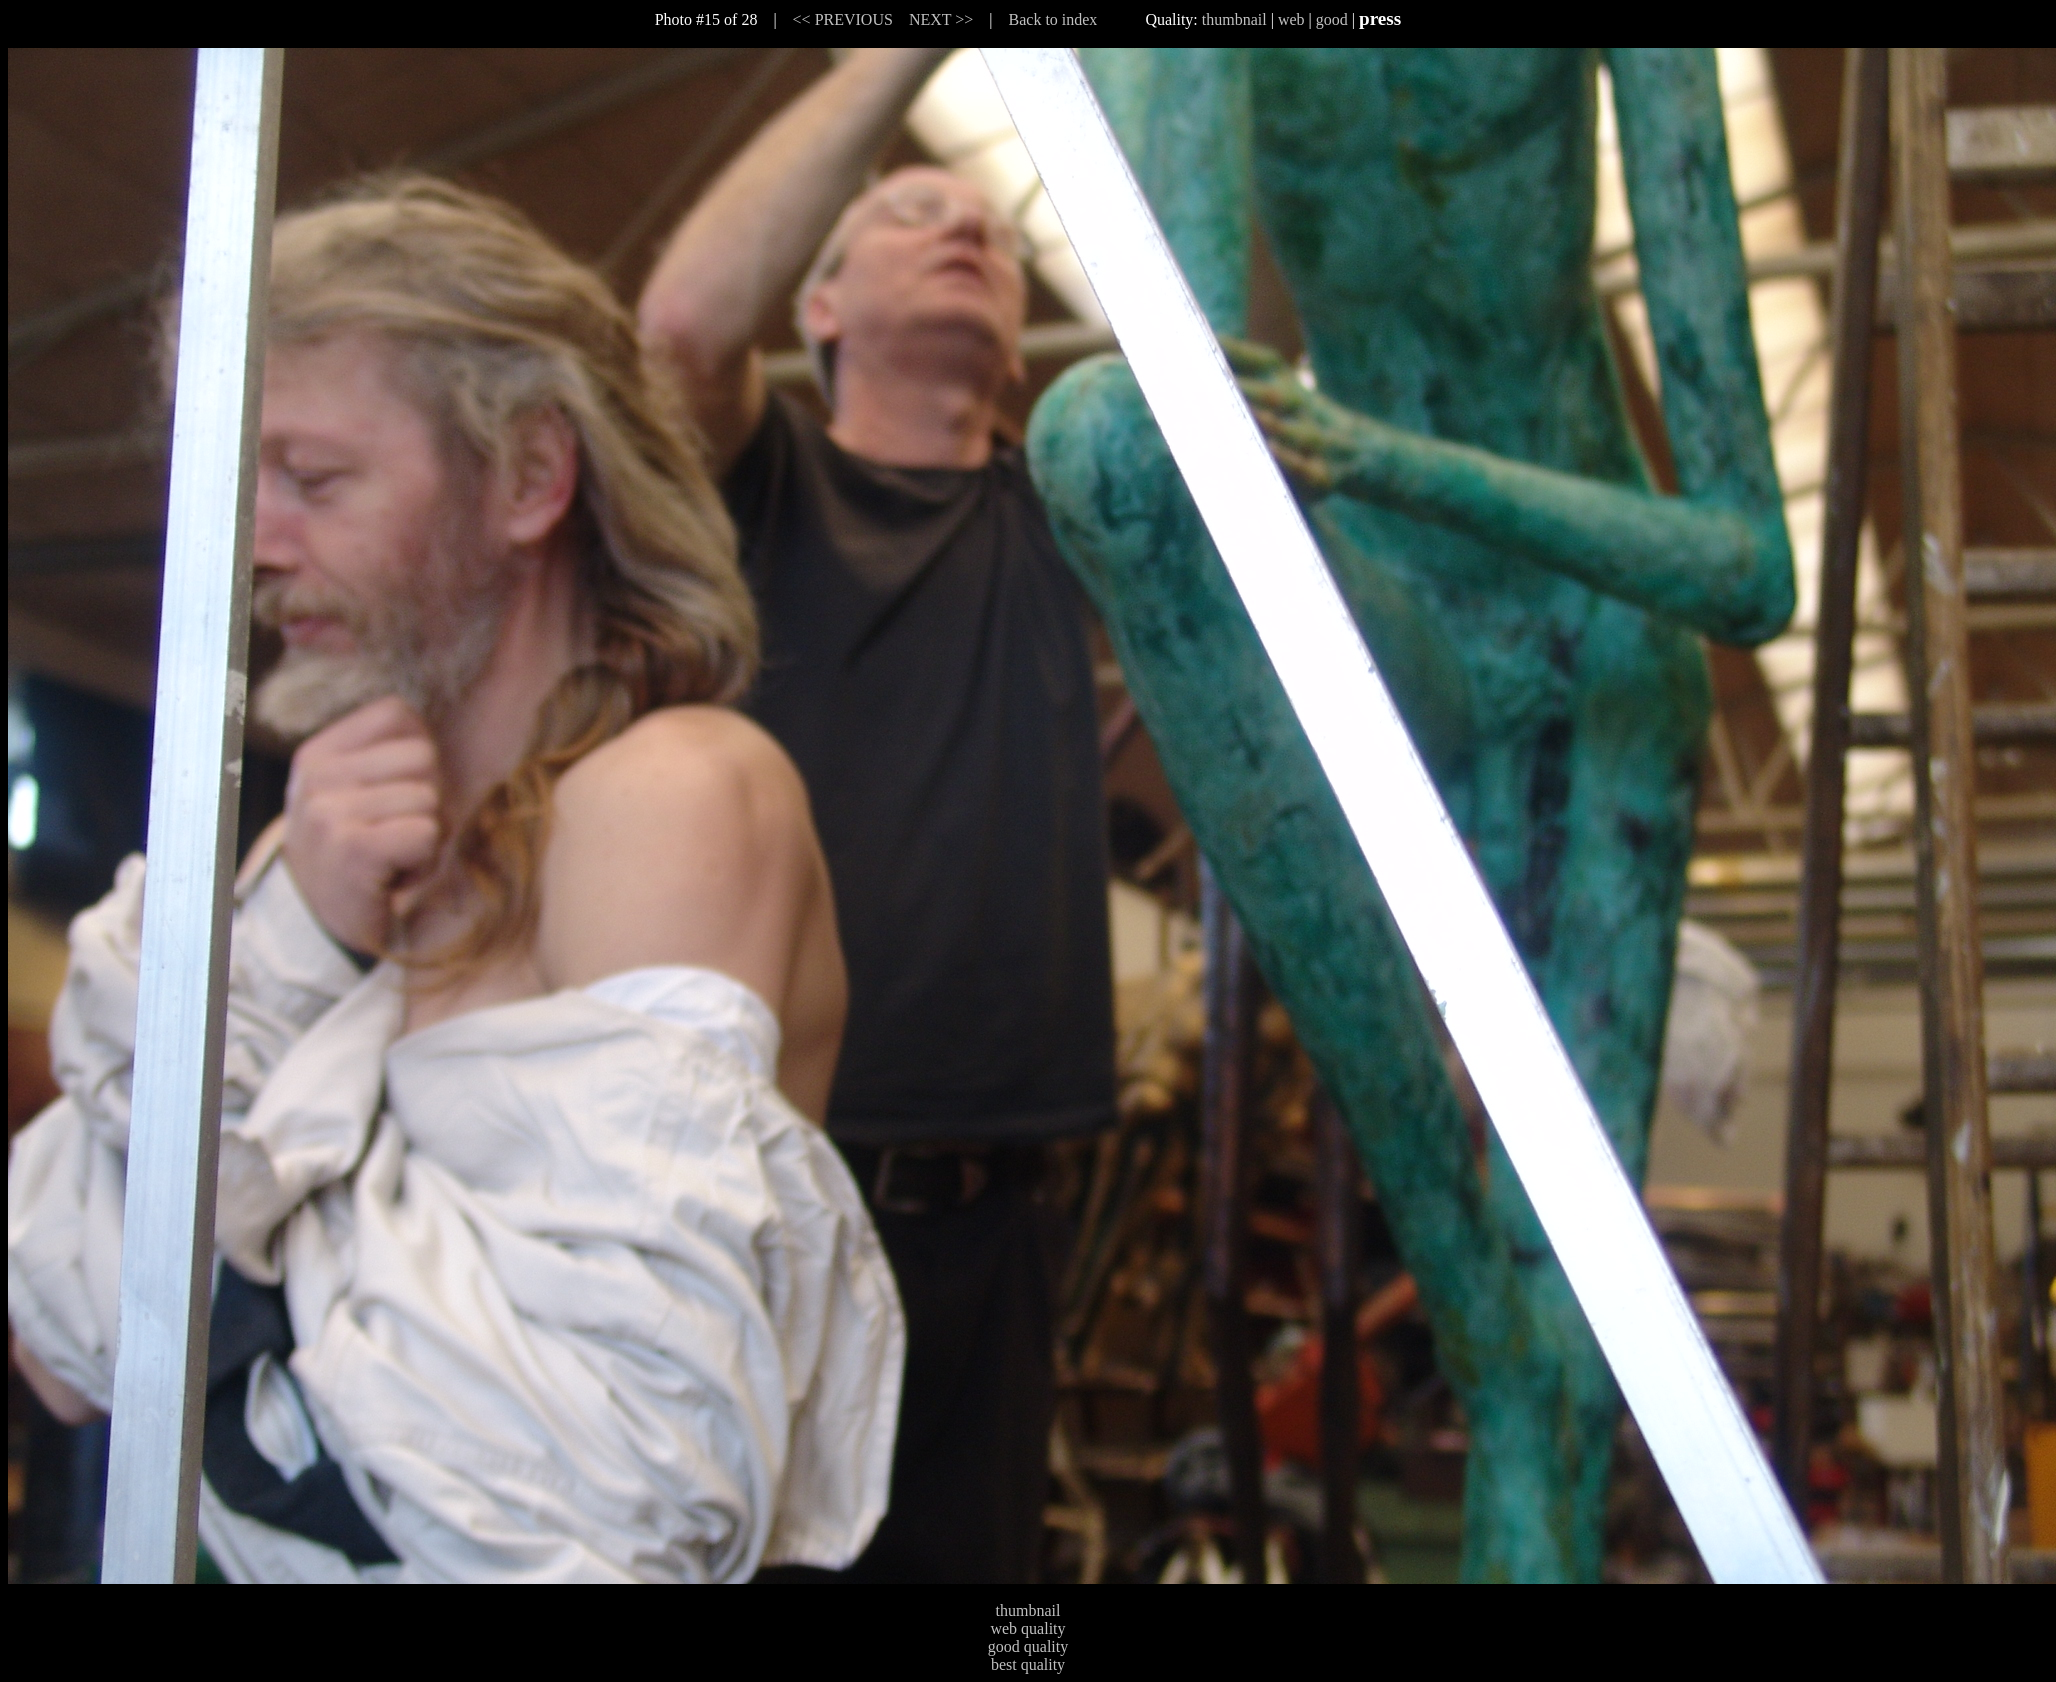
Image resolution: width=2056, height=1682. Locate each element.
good (1332, 19)
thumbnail (1234, 19)
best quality (1028, 1664)
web (1291, 19)
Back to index (1053, 19)
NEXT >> (941, 19)
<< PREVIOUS (843, 19)
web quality (1027, 1628)
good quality (1028, 1646)
